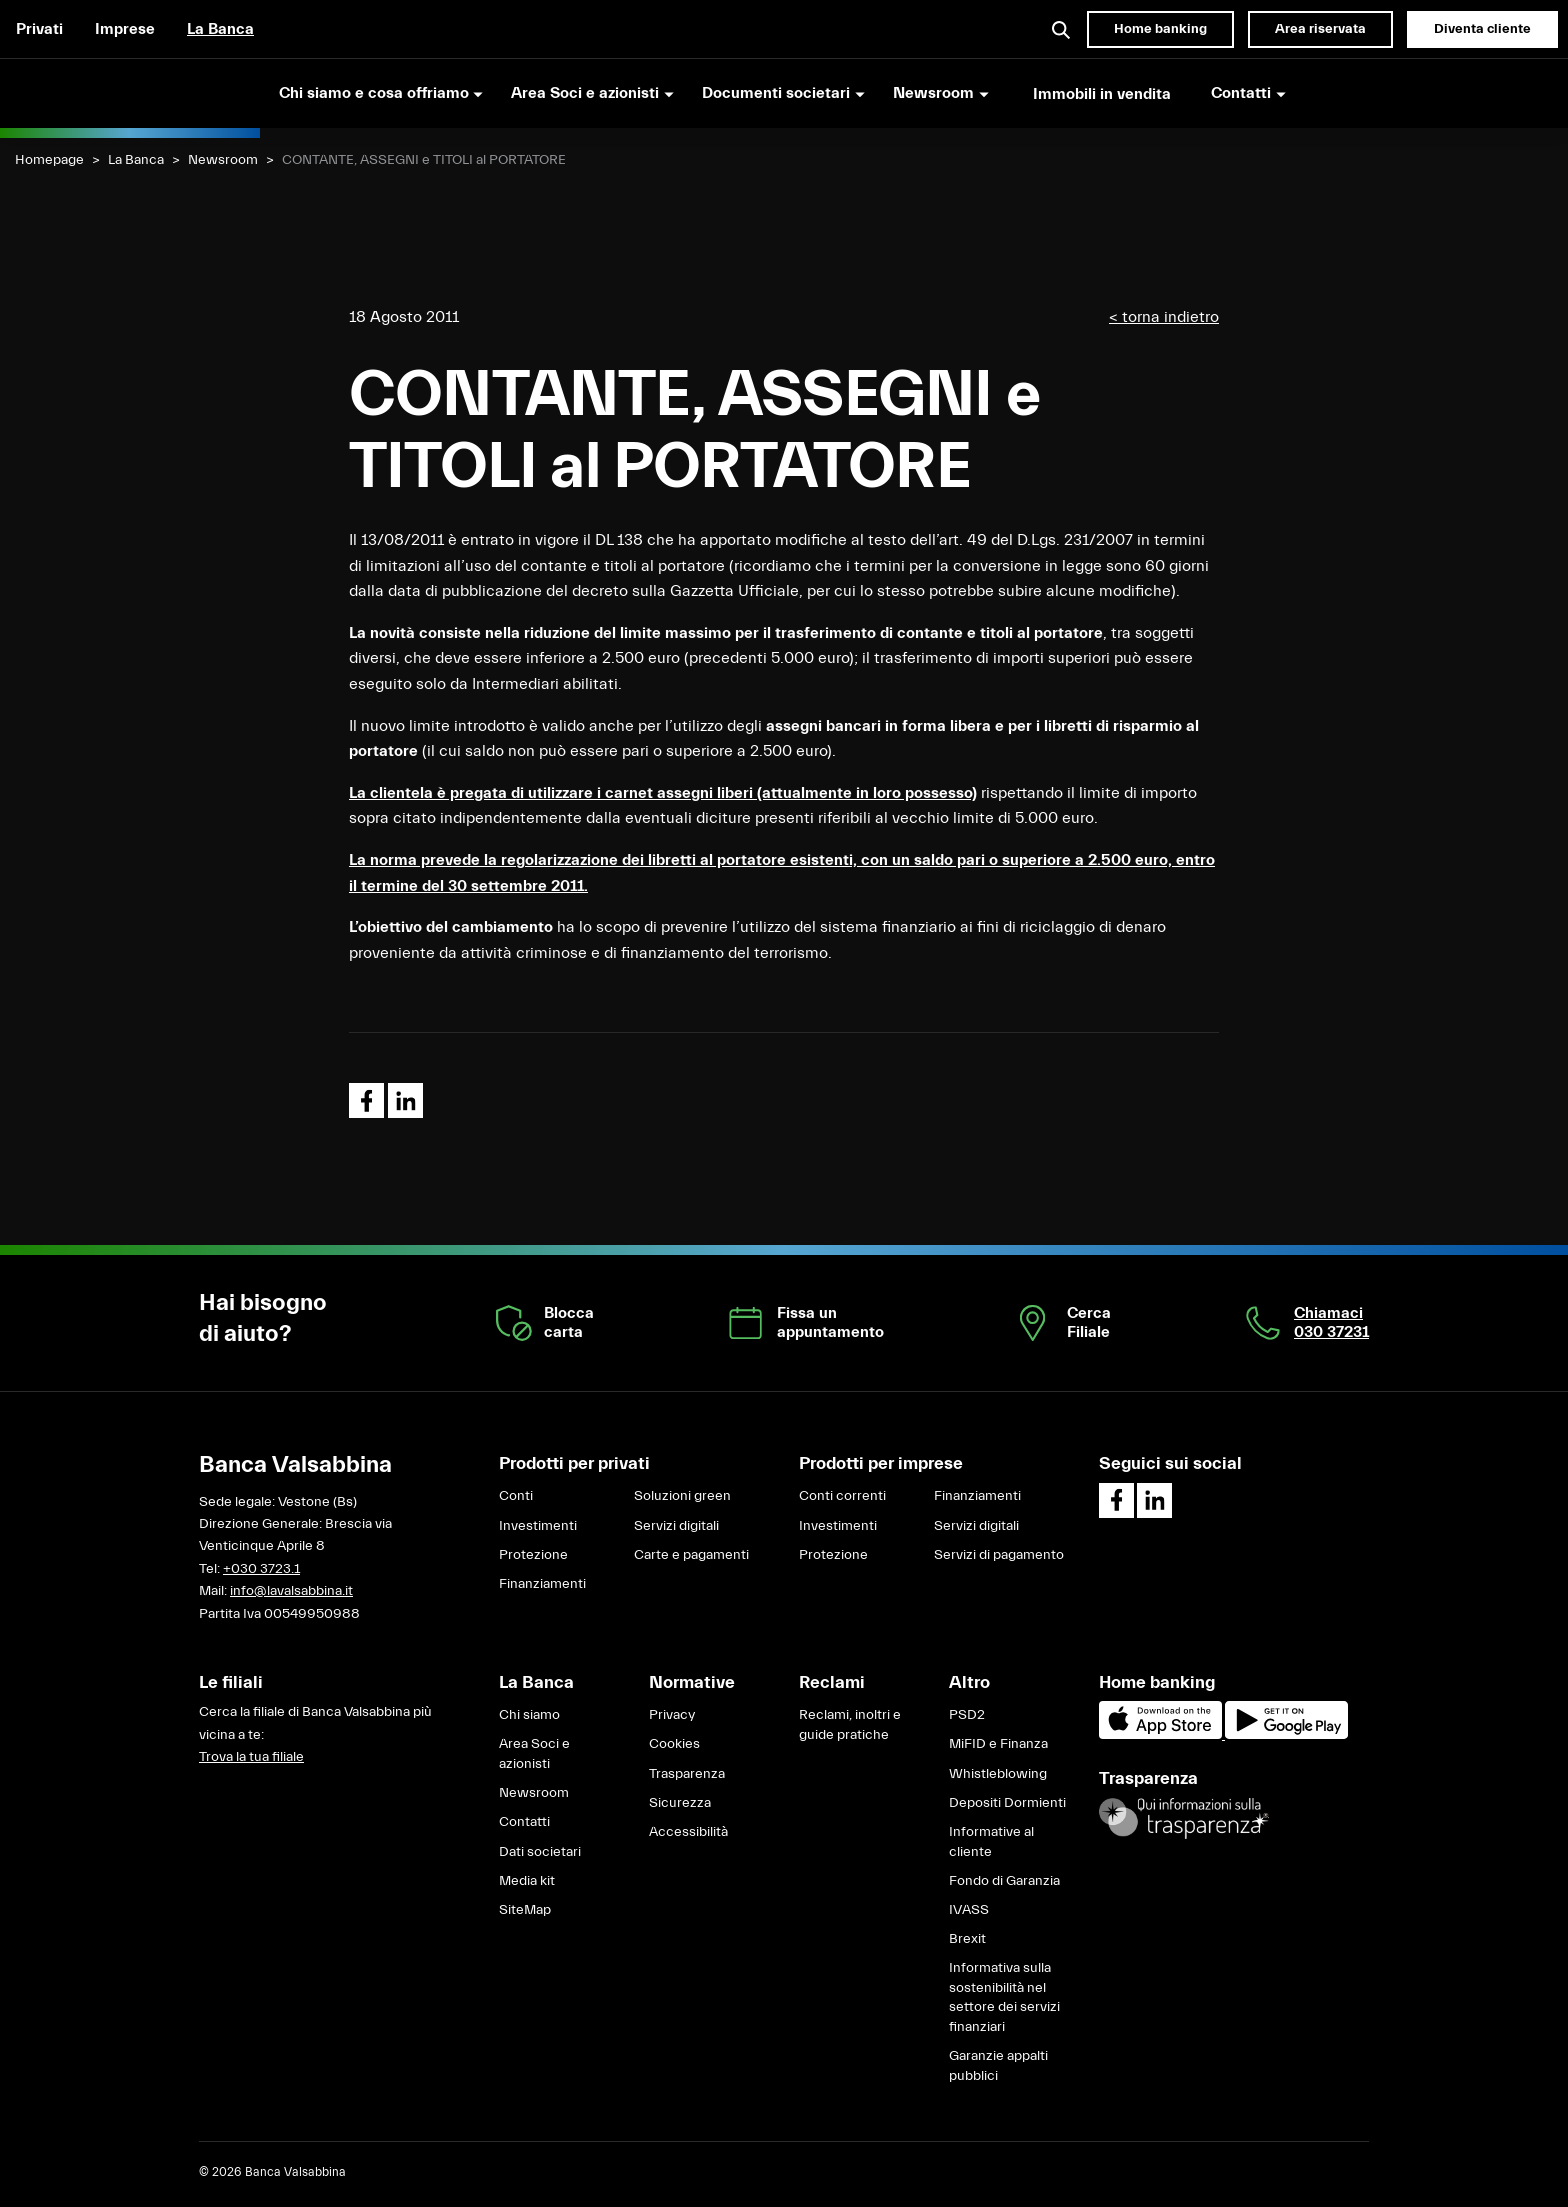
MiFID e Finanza (998, 1744)
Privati (39, 29)
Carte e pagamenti (691, 1555)
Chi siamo (529, 1715)
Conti (516, 1496)
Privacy (672, 1715)
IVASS (969, 1910)
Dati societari (540, 1852)
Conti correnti (842, 1496)
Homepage (49, 160)
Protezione (533, 1555)
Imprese (125, 29)
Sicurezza (680, 1803)
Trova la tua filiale (251, 1757)
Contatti (524, 1822)
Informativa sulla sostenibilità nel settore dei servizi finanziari (1004, 1997)
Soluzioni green (682, 1496)
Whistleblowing (998, 1774)
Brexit (967, 1939)
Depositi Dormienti (1007, 1803)
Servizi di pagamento (999, 1555)
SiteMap (525, 1910)
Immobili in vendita (1102, 94)
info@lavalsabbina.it (291, 1591)
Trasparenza (687, 1774)
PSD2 (967, 1715)
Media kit (527, 1881)
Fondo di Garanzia (1004, 1881)
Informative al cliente (991, 1842)
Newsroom (223, 160)
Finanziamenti (542, 1584)
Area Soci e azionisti (534, 1754)
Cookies (674, 1744)
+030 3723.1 (261, 1569)
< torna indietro (1164, 317)
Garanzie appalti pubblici (998, 2066)
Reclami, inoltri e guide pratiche (850, 1725)
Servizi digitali (676, 1526)
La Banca (220, 29)
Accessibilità (688, 1832)
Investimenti (538, 1526)
